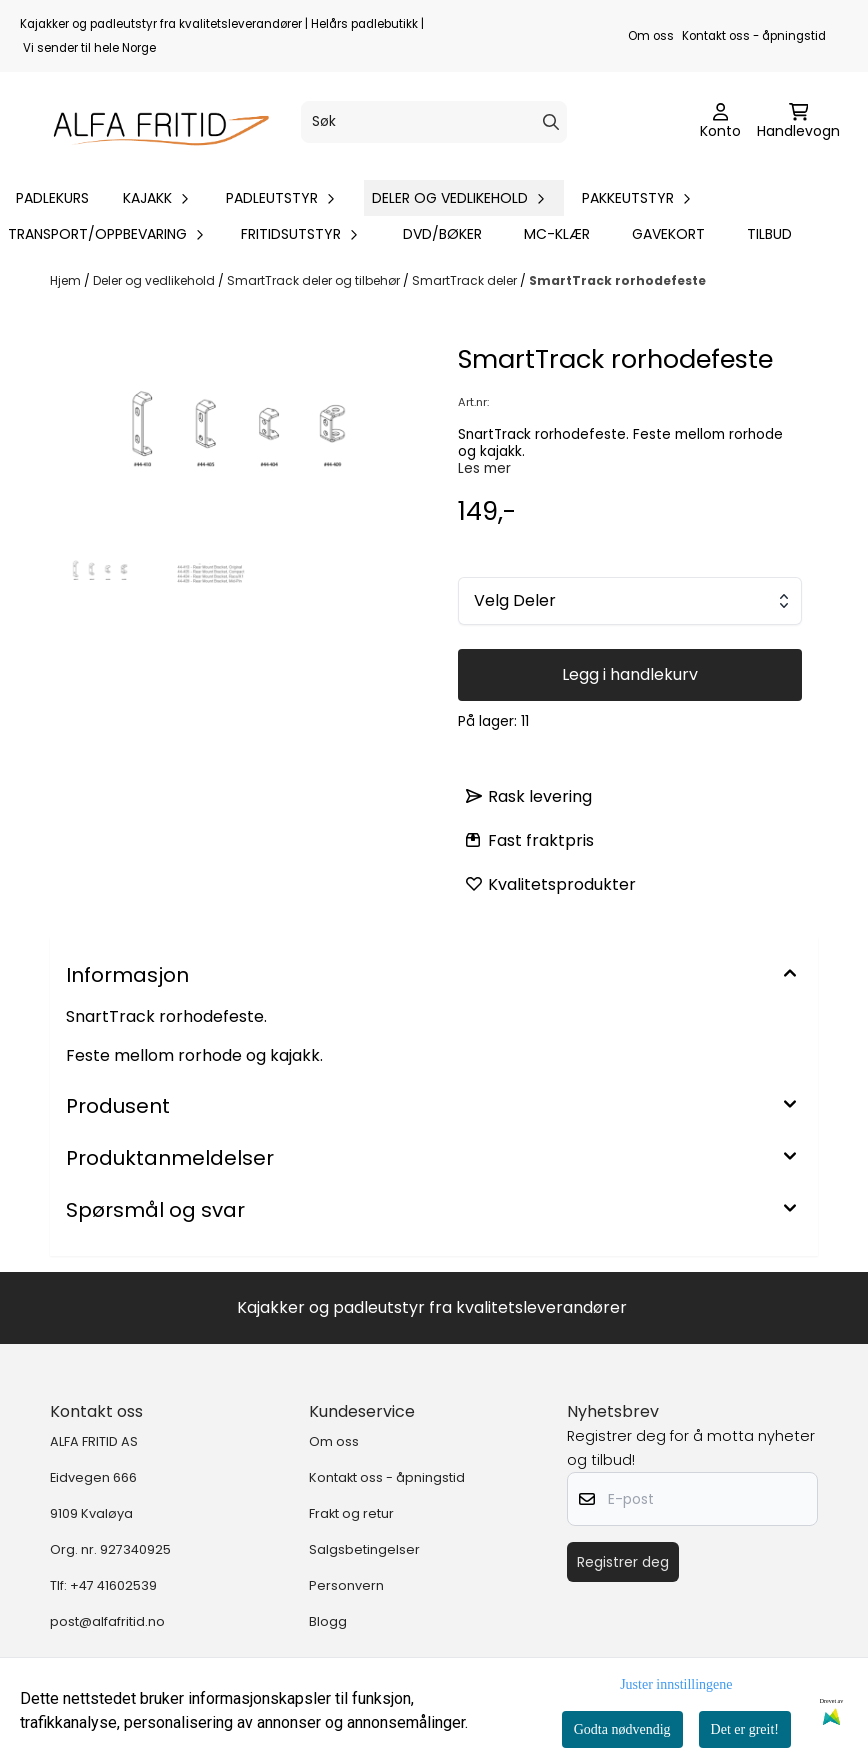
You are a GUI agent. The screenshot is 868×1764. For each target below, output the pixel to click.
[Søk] (433, 122)
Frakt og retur (351, 1513)
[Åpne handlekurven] (798, 122)
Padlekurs (52, 198)
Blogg (328, 1621)
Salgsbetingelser (364, 1549)
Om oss (651, 36)
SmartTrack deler (466, 280)
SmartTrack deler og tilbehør (315, 280)
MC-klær (557, 234)
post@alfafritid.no (107, 1621)
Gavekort (668, 234)
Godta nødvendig (622, 1729)
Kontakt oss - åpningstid (754, 36)
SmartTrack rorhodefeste (617, 280)
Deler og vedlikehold (155, 280)
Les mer (484, 468)
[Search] (551, 122)
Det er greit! (745, 1729)
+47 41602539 (113, 1585)
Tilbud (769, 234)
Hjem (67, 280)
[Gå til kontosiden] (720, 122)
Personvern (346, 1585)
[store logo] (152, 122)
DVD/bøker (442, 234)
